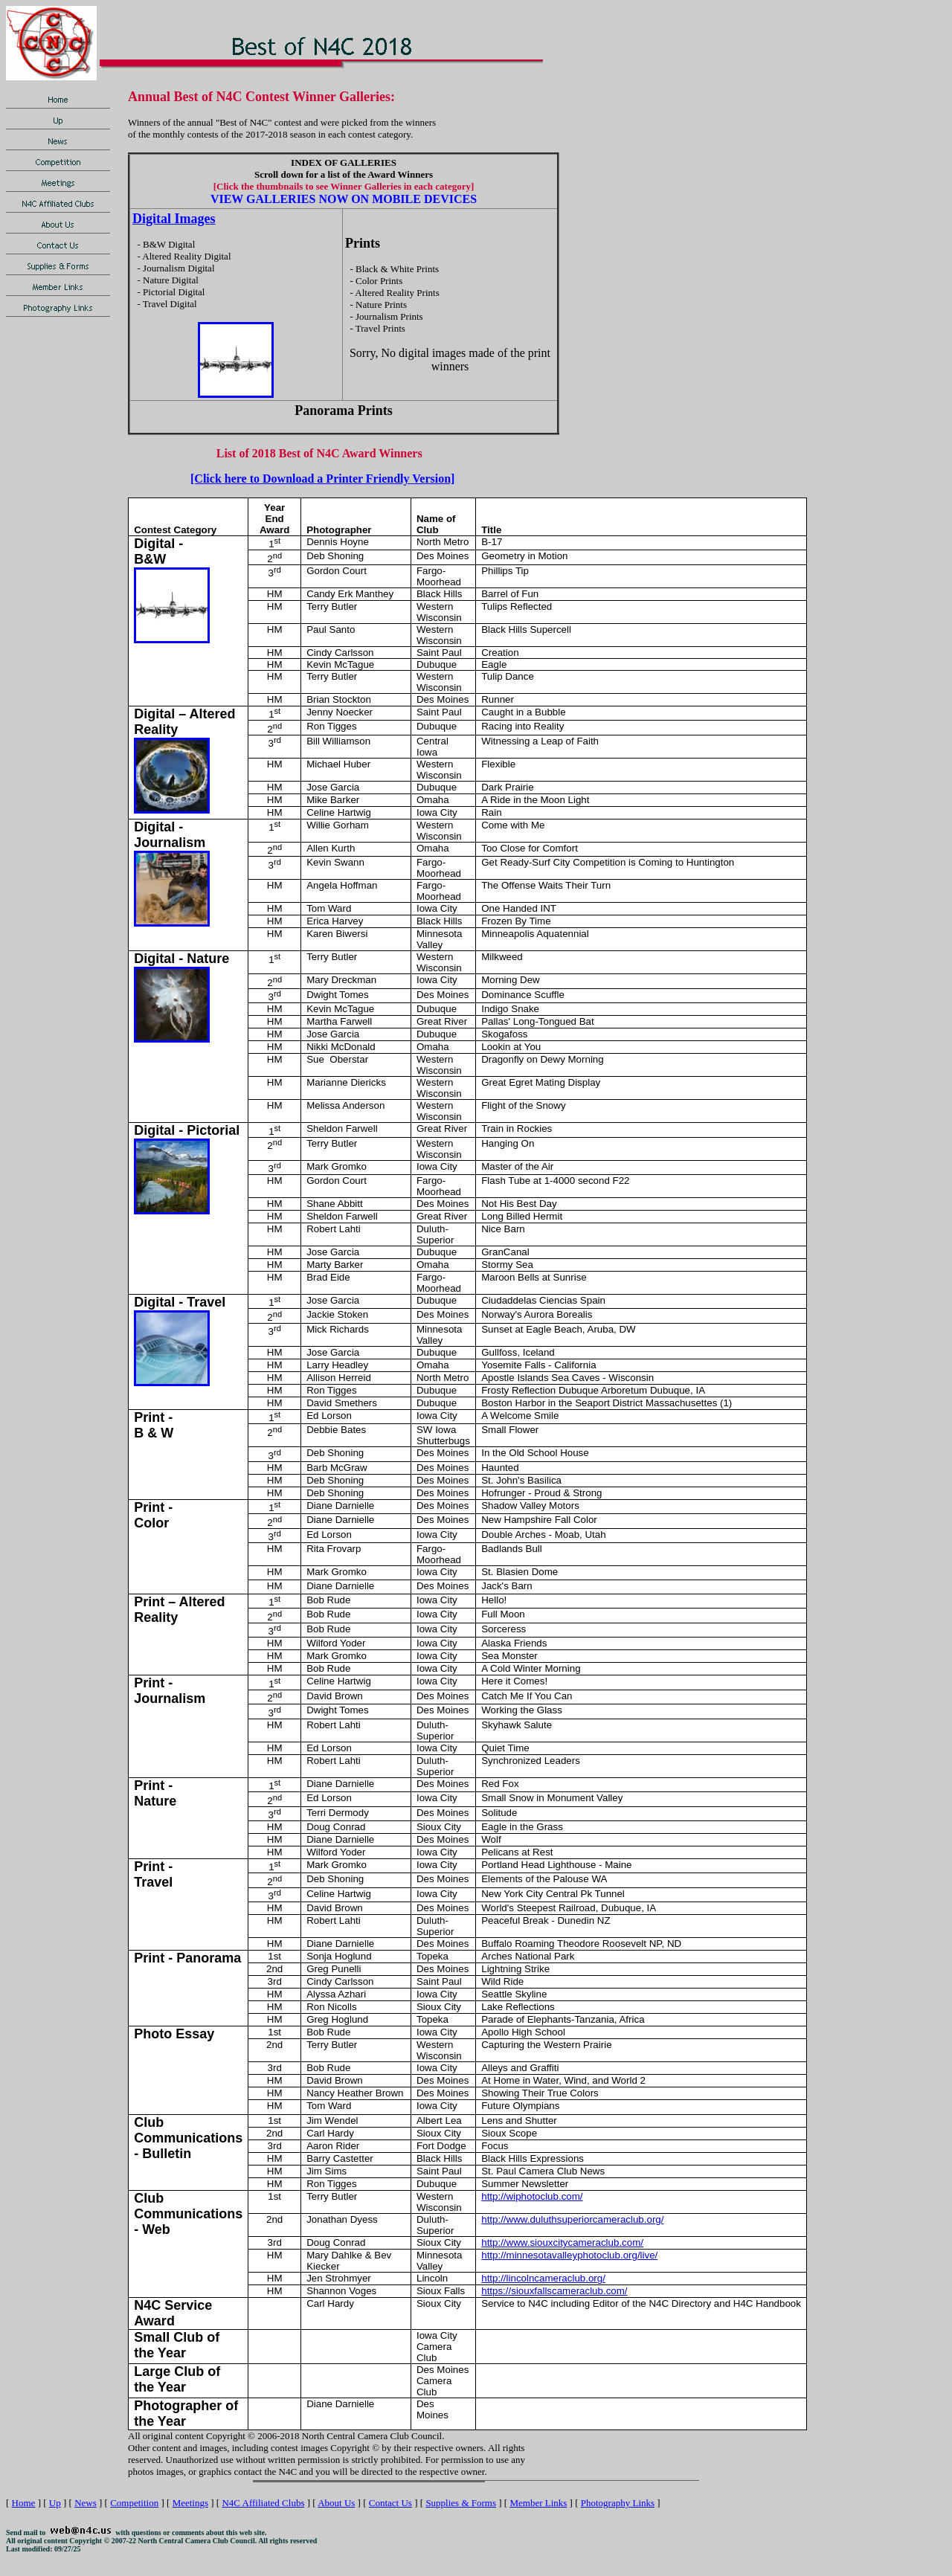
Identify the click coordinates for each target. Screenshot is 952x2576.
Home (24, 2502)
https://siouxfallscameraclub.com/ (554, 2290)
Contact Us (390, 2502)
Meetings (190, 2502)
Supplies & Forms (460, 2502)
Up (55, 2502)
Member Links (538, 2502)
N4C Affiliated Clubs (263, 2502)
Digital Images (174, 218)
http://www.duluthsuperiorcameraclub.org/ (572, 2219)
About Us (336, 2502)
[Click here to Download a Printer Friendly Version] (322, 478)
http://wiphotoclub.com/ (531, 2196)
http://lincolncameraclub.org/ (543, 2278)
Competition (134, 2502)
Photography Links (617, 2502)
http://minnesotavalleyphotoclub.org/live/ (569, 2255)
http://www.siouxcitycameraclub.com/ (562, 2242)
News (85, 2502)
